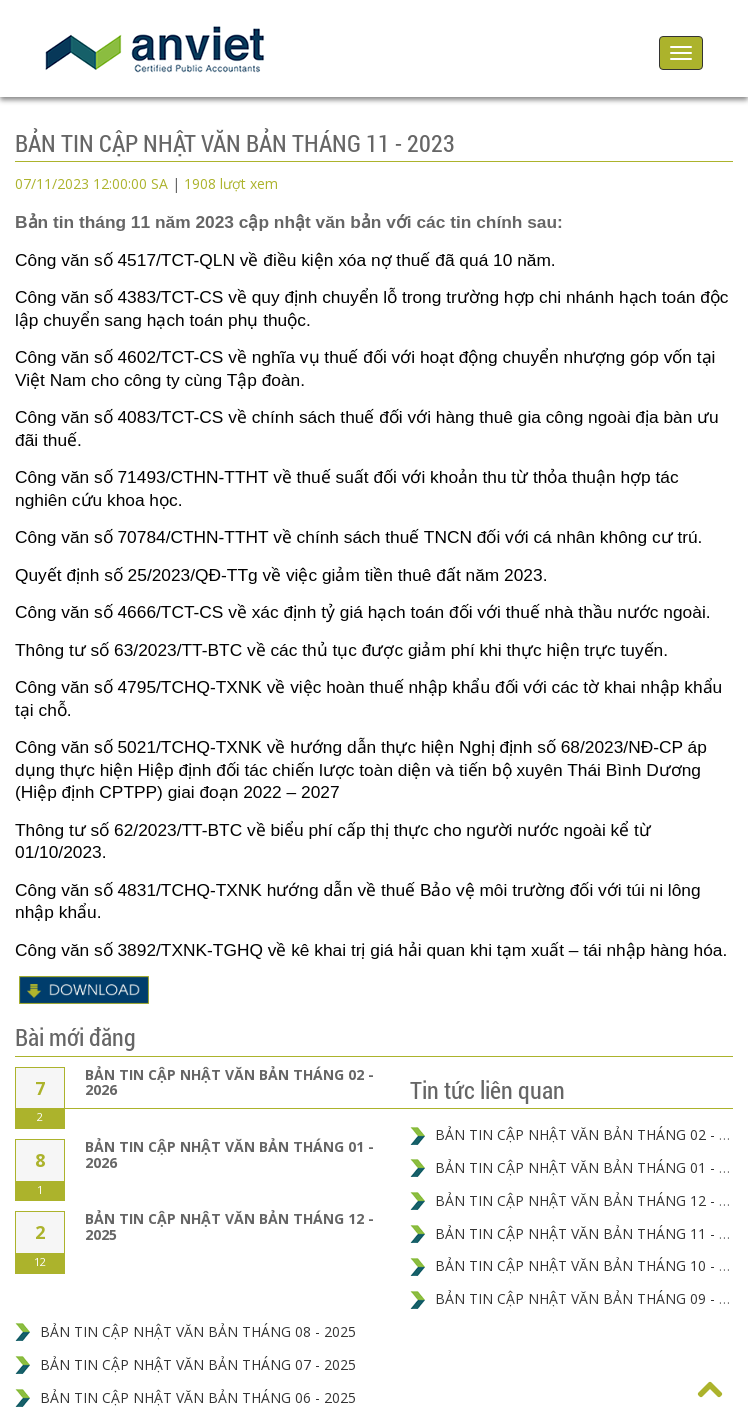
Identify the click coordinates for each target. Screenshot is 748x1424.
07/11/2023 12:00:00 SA (91, 183)
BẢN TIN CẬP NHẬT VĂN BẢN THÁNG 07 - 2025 (198, 1364)
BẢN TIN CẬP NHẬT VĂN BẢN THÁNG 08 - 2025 (198, 1331)
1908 (231, 183)
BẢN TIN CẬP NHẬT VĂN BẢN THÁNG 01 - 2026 (229, 1154)
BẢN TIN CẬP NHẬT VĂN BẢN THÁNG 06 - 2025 (198, 1397)
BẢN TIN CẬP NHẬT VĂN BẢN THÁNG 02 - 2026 (229, 1082)
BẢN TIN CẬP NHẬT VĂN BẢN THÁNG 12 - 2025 (229, 1226)
